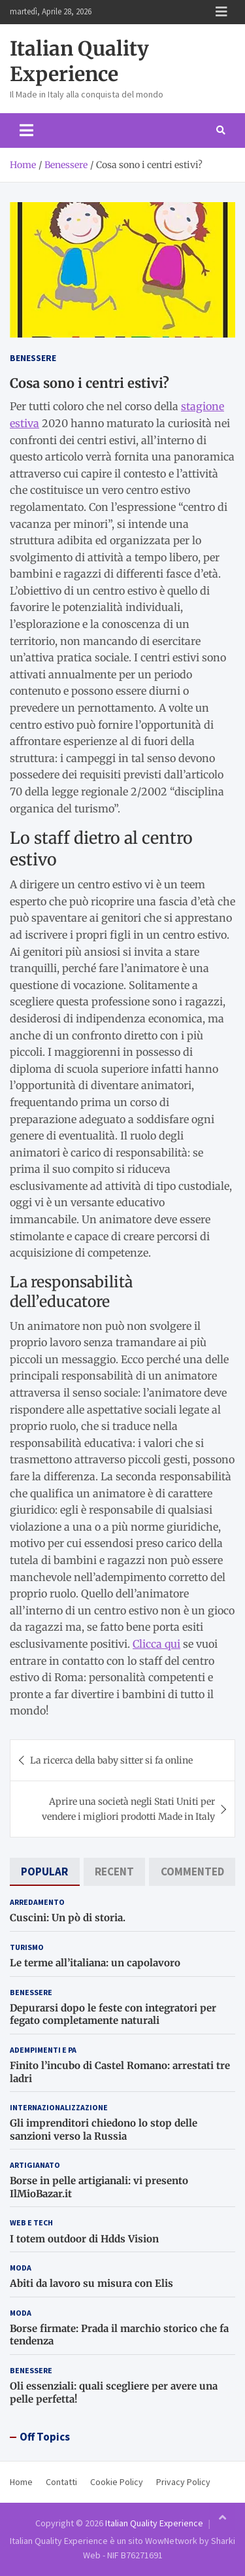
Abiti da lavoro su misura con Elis (91, 2283)
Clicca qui (156, 1643)
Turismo (27, 1947)
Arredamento (37, 1902)
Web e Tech (31, 2222)
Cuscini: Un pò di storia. (67, 1917)
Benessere (33, 358)
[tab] (45, 1872)
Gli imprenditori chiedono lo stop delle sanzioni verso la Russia (103, 2129)
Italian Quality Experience (79, 61)
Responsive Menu (221, 12)
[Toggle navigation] (26, 130)
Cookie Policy (116, 2482)
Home (21, 2482)
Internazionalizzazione (59, 2107)
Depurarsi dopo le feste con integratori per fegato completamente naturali (113, 2014)
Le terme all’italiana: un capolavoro (95, 1963)
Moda (20, 2267)
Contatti (61, 2482)
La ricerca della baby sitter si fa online (111, 1760)
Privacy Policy (183, 2482)
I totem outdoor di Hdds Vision (84, 2239)
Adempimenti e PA (43, 2050)
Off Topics (45, 2436)
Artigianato (35, 2165)
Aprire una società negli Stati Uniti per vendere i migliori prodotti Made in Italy (128, 1809)
